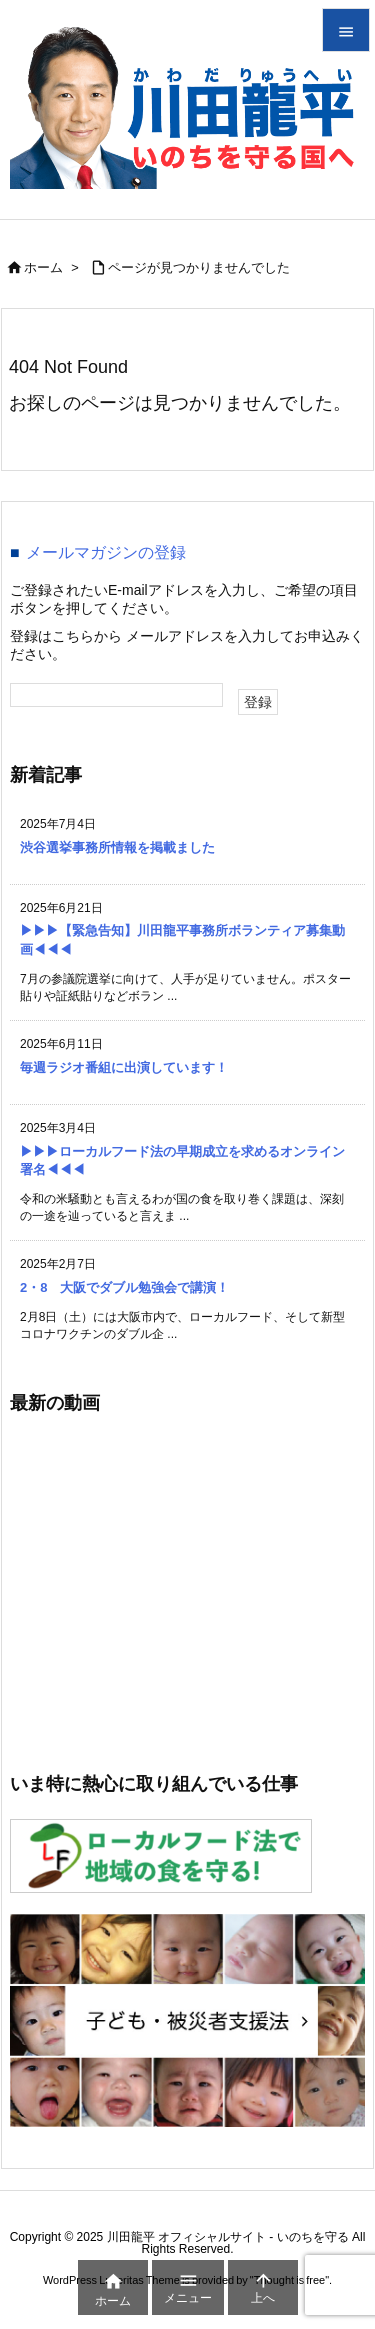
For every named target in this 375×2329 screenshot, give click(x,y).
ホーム (43, 267)
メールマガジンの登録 (106, 552)
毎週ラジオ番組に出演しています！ (124, 1067)
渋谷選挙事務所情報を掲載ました (117, 847)
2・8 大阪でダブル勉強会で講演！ (124, 1287)
